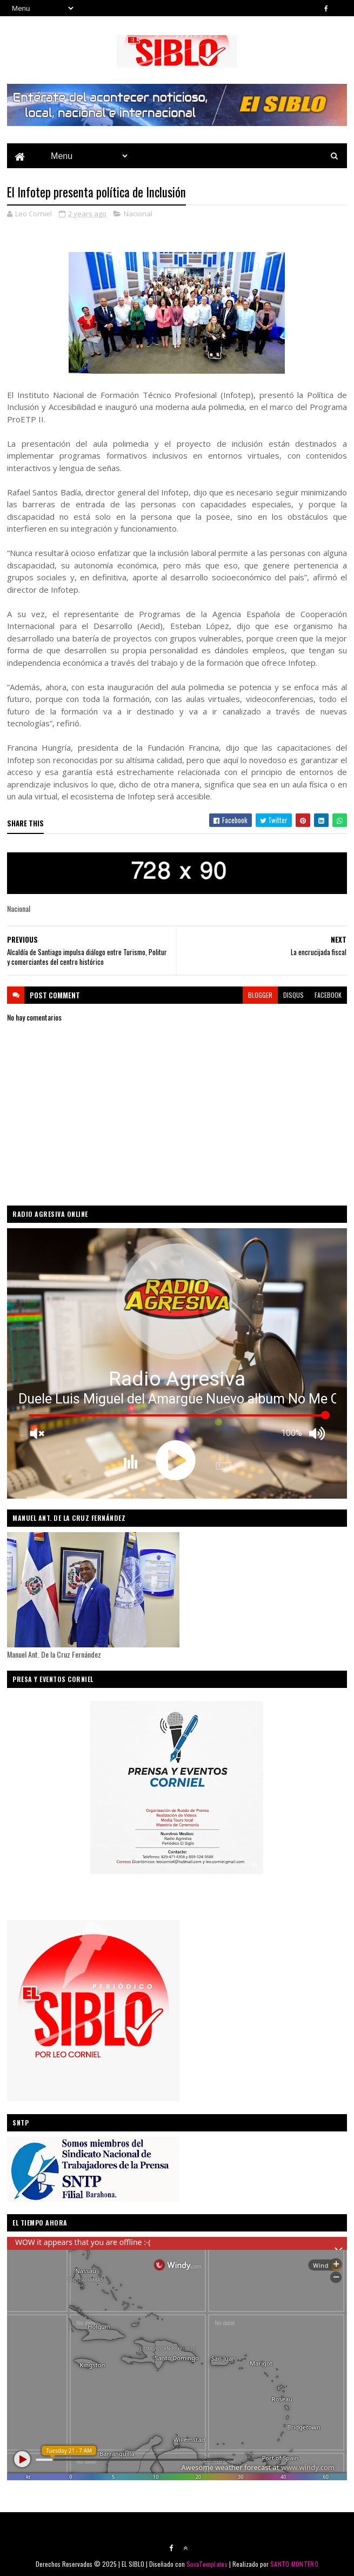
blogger (260, 994)
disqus (293, 994)
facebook (328, 994)
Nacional (138, 213)
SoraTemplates (207, 2563)
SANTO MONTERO (294, 2563)
